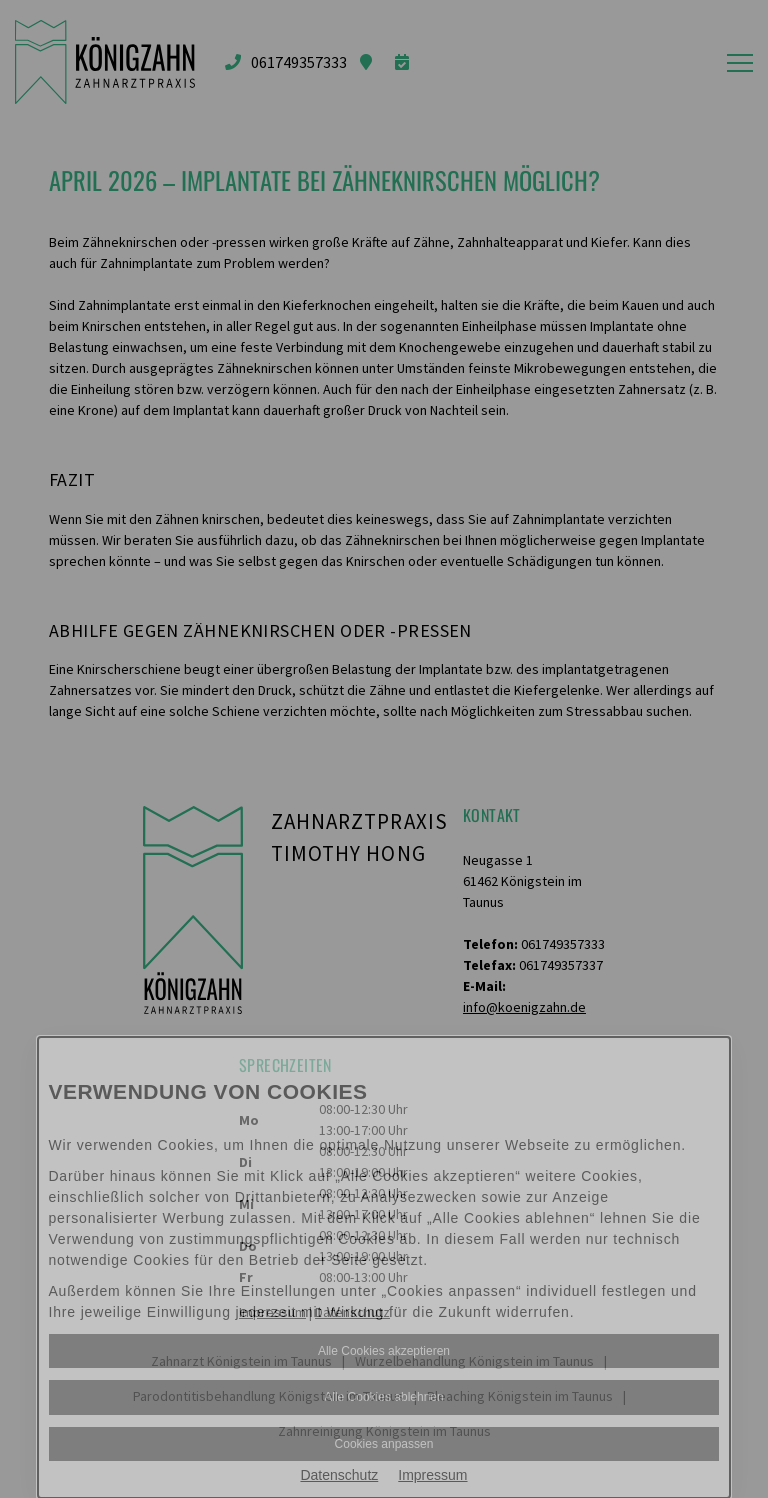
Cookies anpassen (384, 1444)
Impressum (432, 1475)
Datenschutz (339, 1475)
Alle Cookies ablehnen (383, 1397)
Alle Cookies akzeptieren (384, 1351)
